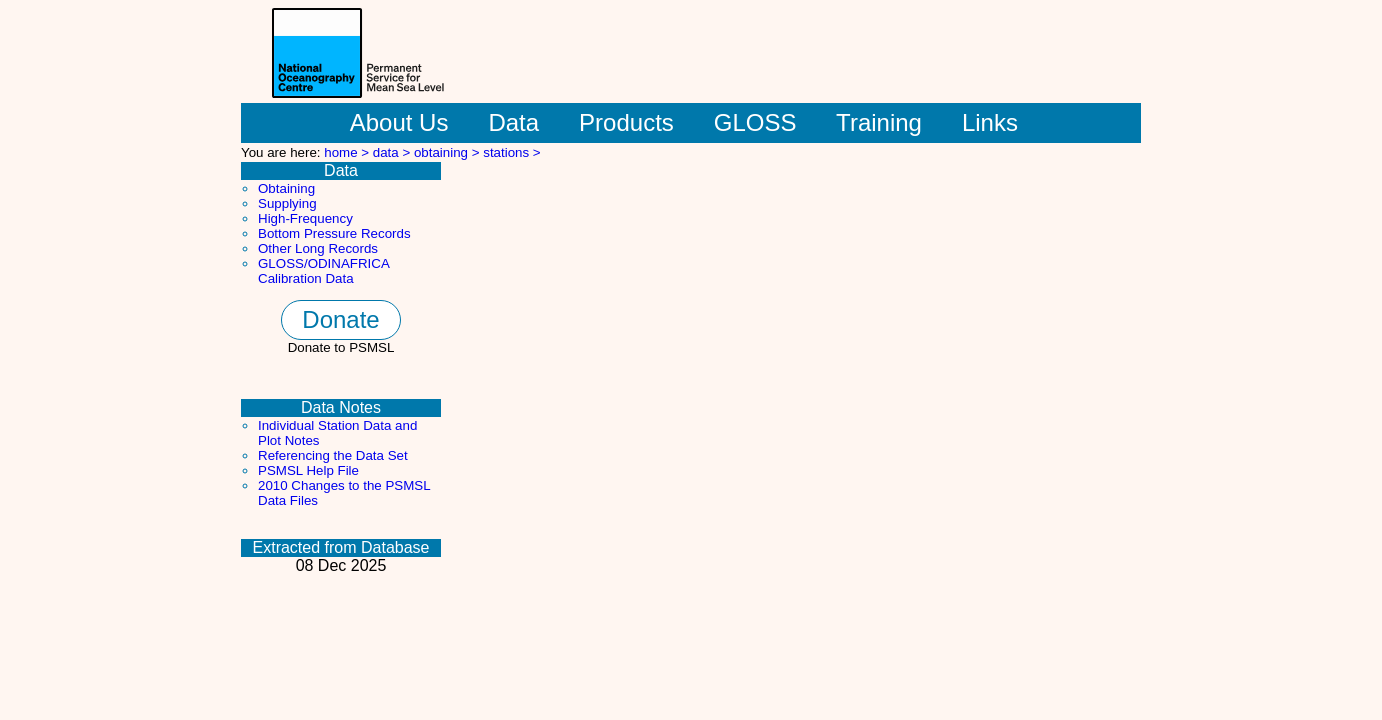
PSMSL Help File (308, 470)
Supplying (287, 203)
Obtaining (286, 188)
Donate (340, 319)
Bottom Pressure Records (334, 233)
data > (393, 152)
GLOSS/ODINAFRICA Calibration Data (323, 271)
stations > (511, 152)
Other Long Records (318, 248)
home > (348, 152)
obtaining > (448, 152)
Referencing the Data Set (333, 455)
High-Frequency (305, 218)
